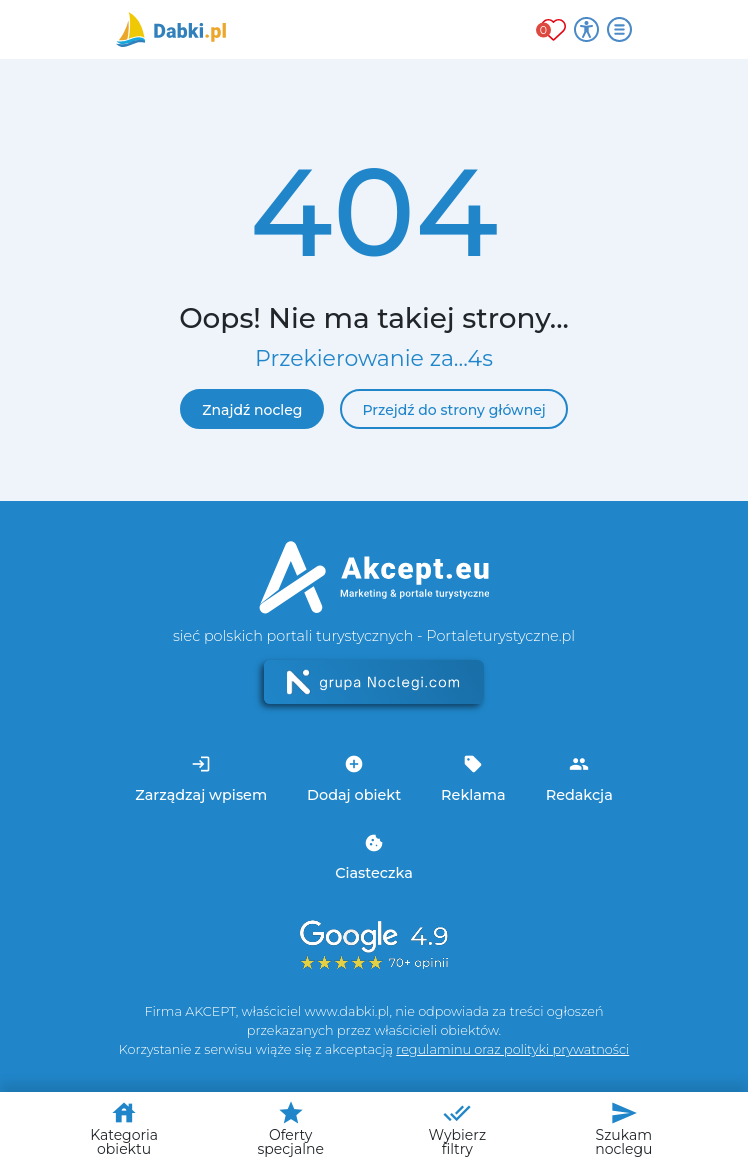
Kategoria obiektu (124, 1128)
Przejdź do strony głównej (453, 410)
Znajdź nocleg (252, 410)
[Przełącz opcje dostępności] (586, 29)
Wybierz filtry (457, 1128)
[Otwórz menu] (619, 29)
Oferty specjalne (290, 1128)
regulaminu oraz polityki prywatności (512, 1049)
